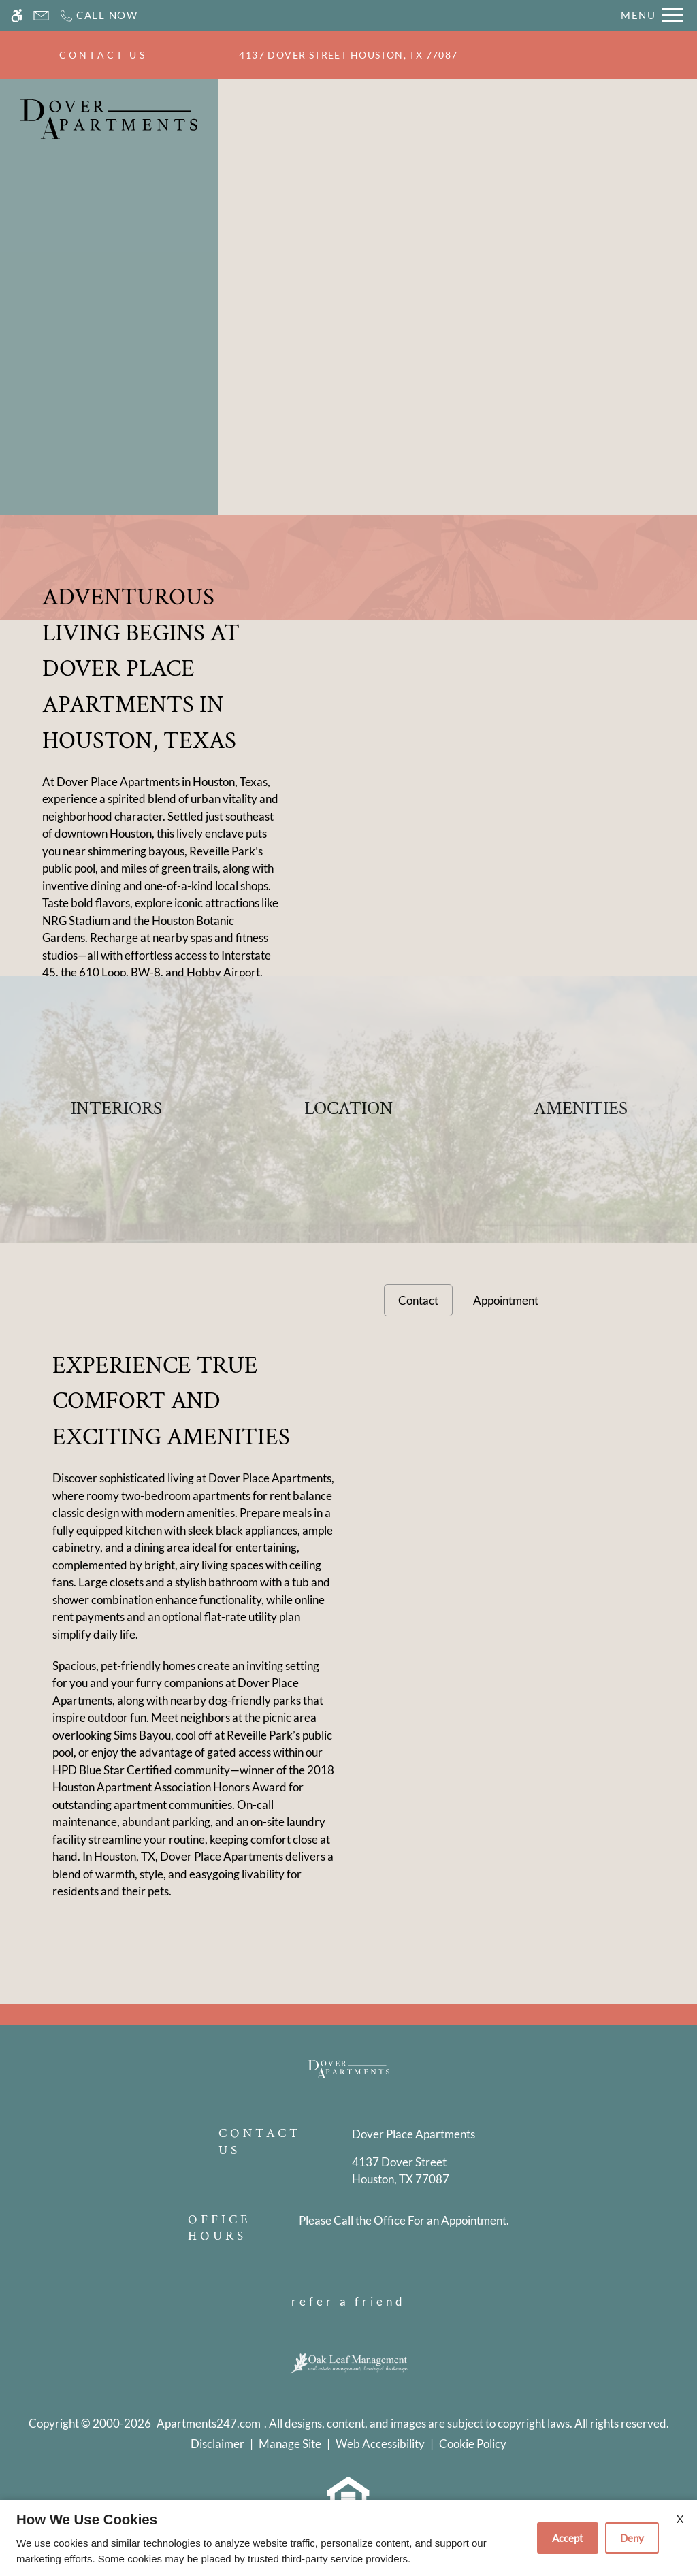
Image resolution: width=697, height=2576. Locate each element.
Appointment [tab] (505, 1300)
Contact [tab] (418, 1300)
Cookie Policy (472, 2443)
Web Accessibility (380, 2443)
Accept (567, 2538)
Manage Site (290, 2443)
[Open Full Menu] (651, 15)
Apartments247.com (209, 2423)
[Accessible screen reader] (17, 15)
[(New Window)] (413, 2170)
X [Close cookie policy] (680, 2518)
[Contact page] (41, 15)
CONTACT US (103, 55)
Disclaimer (217, 2443)
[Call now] (98, 15)
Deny (632, 2538)
